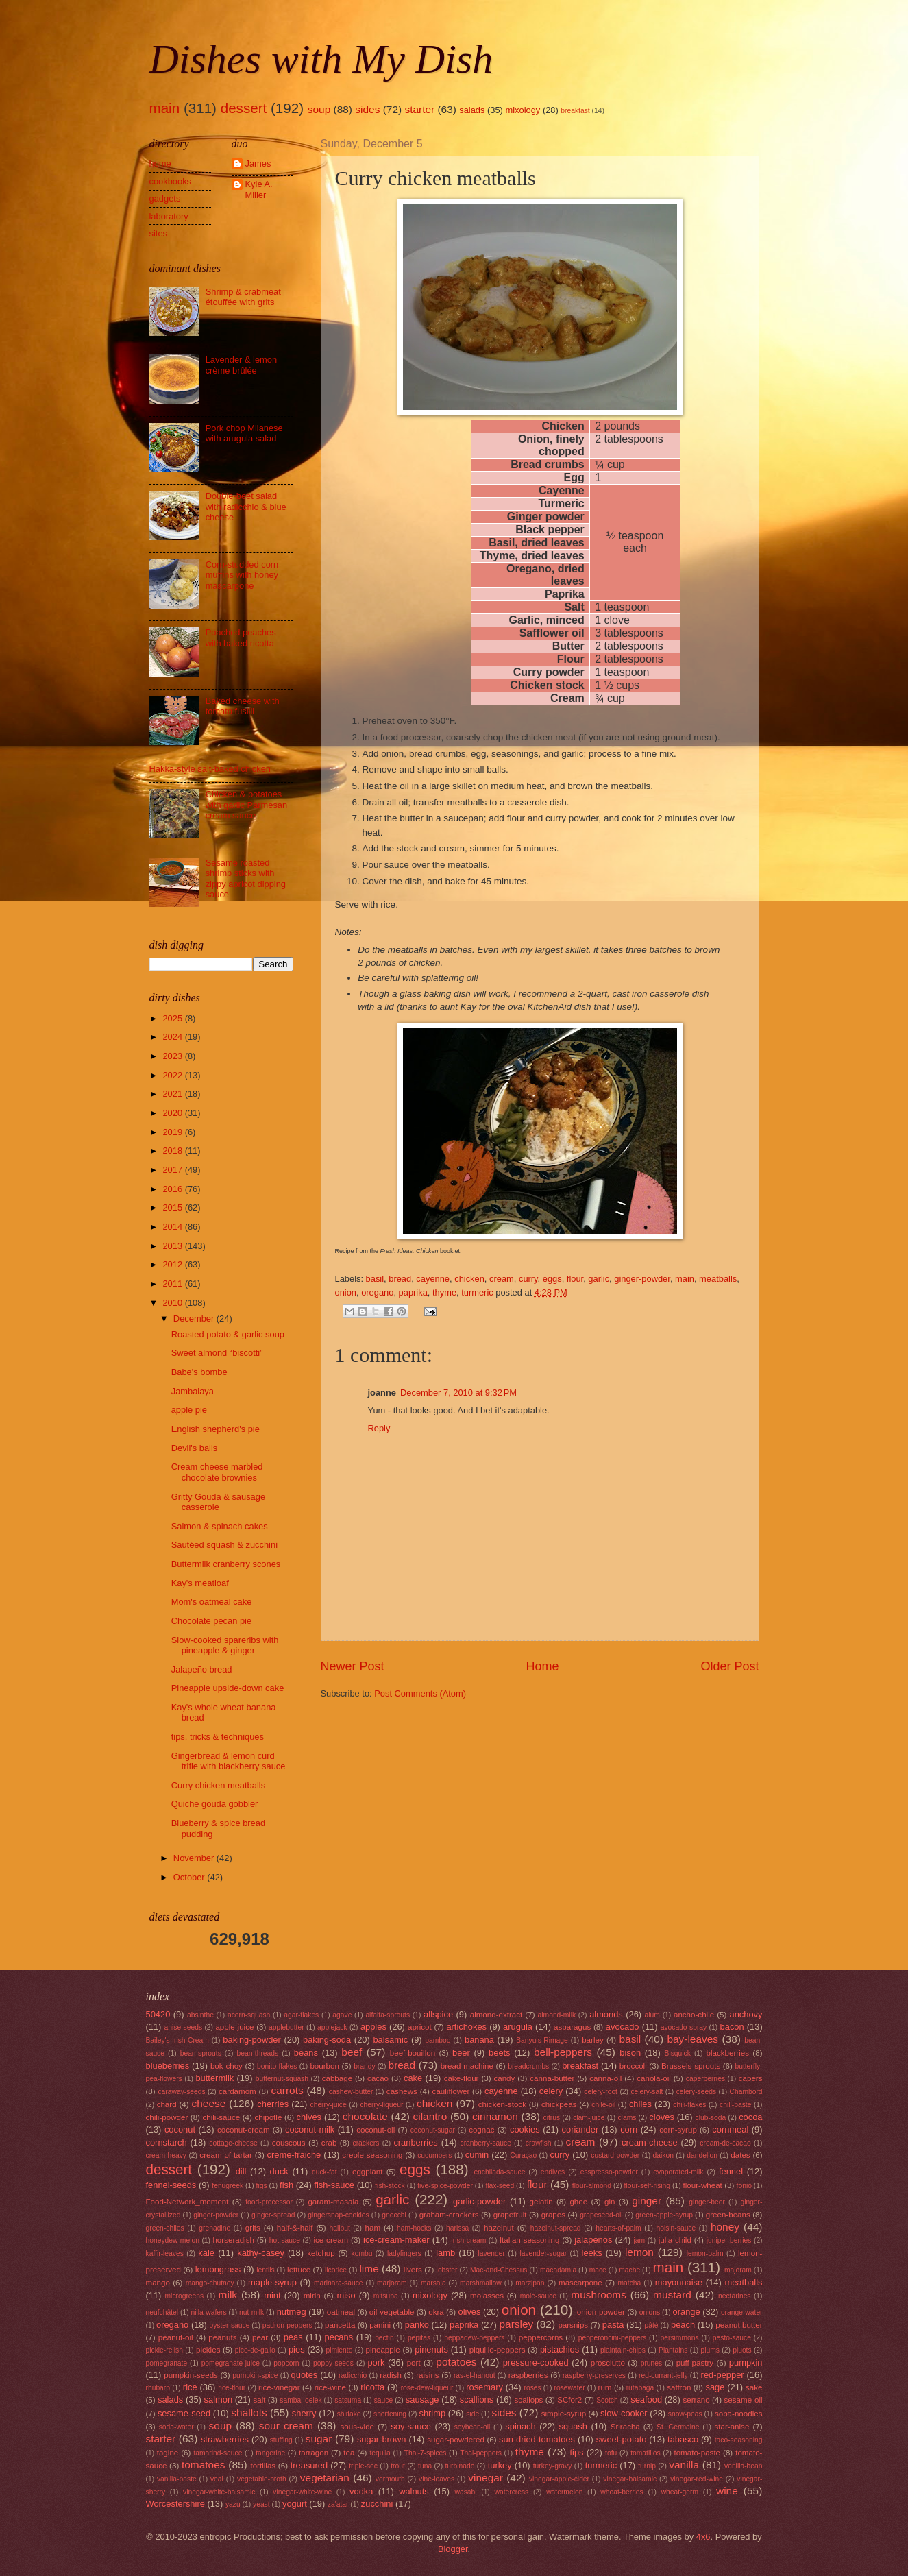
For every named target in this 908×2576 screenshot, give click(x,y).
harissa (457, 2228)
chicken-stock (502, 2104)
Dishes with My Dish (321, 59)
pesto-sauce (732, 2338)
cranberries (415, 2142)
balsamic (390, 2039)
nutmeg (291, 2312)
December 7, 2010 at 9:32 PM (458, 1392)
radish (391, 2375)
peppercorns (541, 2337)
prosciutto (608, 2363)
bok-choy (226, 2066)
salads (471, 110)
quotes (304, 2375)
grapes (553, 2215)
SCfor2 (569, 2400)
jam (640, 2240)
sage (714, 2387)
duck (279, 2171)
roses (532, 2388)
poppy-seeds (333, 2363)
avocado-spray (684, 2027)
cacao (378, 2078)
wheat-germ (679, 2492)
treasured (309, 2465)
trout (398, 2466)
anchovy (745, 2014)
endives (553, 2172)
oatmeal (341, 2312)
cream (501, 1279)
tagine (168, 2453)
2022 (173, 1075)
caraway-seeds (181, 2091)
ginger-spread (273, 2215)
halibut (339, 2228)
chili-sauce (222, 2117)
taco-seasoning (739, 2440)
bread (400, 1279)
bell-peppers (563, 2052)
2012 (173, 1264)
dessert (244, 108)
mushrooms (598, 2294)
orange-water (742, 2312)
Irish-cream (469, 2240)
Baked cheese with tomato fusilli (243, 706)
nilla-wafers (209, 2312)
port (414, 2363)
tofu (611, 2453)
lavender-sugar (543, 2253)
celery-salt (646, 2091)
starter (419, 109)
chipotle (268, 2117)
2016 (173, 1189)
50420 (158, 2014)
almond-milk (557, 2015)
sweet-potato (621, 2439)
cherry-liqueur (381, 2105)
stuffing (281, 2440)
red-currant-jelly (663, 2375)
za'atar (338, 2504)
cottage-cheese (233, 2143)
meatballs (718, 1279)
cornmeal (730, 2129)
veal (216, 2479)
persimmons (680, 2338)
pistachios (559, 2349)
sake (754, 2387)
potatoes (456, 2362)
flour (575, 1279)
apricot (420, 2027)
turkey (500, 2465)
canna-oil (605, 2078)
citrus (552, 2118)
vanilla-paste (177, 2479)
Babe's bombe (199, 1372)
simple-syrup (564, 2413)
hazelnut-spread (555, 2228)
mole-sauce (538, 2296)
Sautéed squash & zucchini (224, 1545)
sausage (422, 2399)
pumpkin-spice (255, 2375)
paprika (413, 1292)
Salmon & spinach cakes (219, 1526)
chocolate (365, 2116)
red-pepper (722, 2375)
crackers (366, 2143)
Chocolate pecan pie (211, 1621)
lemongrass (218, 2269)
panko (417, 2325)
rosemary (484, 2387)
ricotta (372, 2387)
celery (551, 2091)
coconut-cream (243, 2130)
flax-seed (499, 2185)
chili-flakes (689, 2105)
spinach (520, 2426)
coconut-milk (309, 2129)
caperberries (705, 2078)
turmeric (477, 1292)
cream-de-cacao (725, 2143)
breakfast (575, 110)
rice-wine (330, 2387)
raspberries (528, 2375)
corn (628, 2129)
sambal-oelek (300, 2400)
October (190, 1877)
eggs (552, 1279)
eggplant (367, 2171)
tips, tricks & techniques (217, 1736)
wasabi (465, 2492)
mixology (522, 110)
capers (751, 2078)
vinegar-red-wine (696, 2479)
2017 (173, 1170)
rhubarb (158, 2388)
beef (351, 2052)
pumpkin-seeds (191, 2375)
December (195, 1318)
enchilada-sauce (499, 2172)
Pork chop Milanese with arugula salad (244, 433)
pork (375, 2362)
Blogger (453, 2549)
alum (652, 2015)
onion (346, 1292)
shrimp (432, 2413)
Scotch (606, 2400)
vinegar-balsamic (630, 2479)
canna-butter (552, 2078)
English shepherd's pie (215, 1429)
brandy (364, 2066)
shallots (249, 2412)
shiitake (349, 2414)
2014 (173, 1227)
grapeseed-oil (601, 2215)
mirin (312, 2296)
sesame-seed (184, 2413)
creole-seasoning (372, 2155)
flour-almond (591, 2185)
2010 (173, 1303)
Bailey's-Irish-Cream (177, 2040)
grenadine (214, 2228)
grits (252, 2228)
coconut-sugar (432, 2130)
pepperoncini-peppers (612, 2338)
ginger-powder (642, 1279)
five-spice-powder (445, 2185)
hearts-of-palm (618, 2228)
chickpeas (559, 2104)
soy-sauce (411, 2426)
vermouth (390, 2479)
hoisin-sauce (676, 2228)
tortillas (262, 2466)
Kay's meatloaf (200, 1583)
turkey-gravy (552, 2466)
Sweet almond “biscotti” (217, 1353)
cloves (661, 2117)
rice (190, 2387)
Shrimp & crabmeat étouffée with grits (243, 297)
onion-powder (601, 2312)
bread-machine (467, 2066)
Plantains (673, 2350)
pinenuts (431, 2349)
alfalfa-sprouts (387, 2015)
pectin (384, 2338)
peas (293, 2337)
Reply (379, 1428)
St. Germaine (678, 2427)
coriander (580, 2129)
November (195, 1858)
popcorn (286, 2363)
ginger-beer (707, 2202)
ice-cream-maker (396, 2240)
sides (367, 109)
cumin (477, 2155)
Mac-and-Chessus (499, 2270)
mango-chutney (210, 2283)
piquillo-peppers (497, 2350)
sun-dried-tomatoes (537, 2439)
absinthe (200, 2015)
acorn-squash (249, 2015)
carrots (287, 2090)
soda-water (176, 2427)
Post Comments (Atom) (420, 1693)
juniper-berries (729, 2240)
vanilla (684, 2464)
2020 (173, 1113)
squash (573, 2426)
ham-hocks (414, 2228)
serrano (696, 2400)
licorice (336, 2270)
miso (345, 2295)
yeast (261, 2504)
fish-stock (390, 2185)
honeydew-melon (172, 2240)
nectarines (734, 2296)
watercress (511, 2492)
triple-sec (363, 2466)
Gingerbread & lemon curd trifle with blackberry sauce (228, 1761)
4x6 (703, 2536)
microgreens (184, 2296)
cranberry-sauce (485, 2143)
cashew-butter (351, 2091)
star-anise (732, 2426)
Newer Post (352, 1666)
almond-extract (496, 2014)
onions (649, 2312)
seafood (646, 2399)
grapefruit (510, 2215)
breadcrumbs (528, 2066)
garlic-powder (479, 2201)
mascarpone (580, 2283)
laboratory (168, 216)
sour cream (286, 2425)
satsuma (347, 2400)
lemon (639, 2252)
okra (436, 2312)
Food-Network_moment (187, 2202)
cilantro (430, 2116)
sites (158, 233)
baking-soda (327, 2039)
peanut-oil (175, 2337)
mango (158, 2283)
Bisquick (678, 2053)
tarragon (313, 2453)
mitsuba (385, 2296)
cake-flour (461, 2078)
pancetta (340, 2325)
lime (368, 2268)
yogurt (294, 2504)
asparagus (572, 2027)
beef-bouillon (412, 2053)
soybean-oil (472, 2427)
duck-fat (324, 2172)
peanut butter (738, 2325)
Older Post (729, 1666)
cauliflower (451, 2091)
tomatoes (203, 2464)
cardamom (237, 2091)
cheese (209, 2103)
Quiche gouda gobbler (214, 1804)
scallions (476, 2399)
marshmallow (481, 2283)
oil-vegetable (392, 2312)
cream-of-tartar (225, 2155)
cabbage (337, 2078)
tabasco (682, 2439)
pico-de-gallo (255, 2350)
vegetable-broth (261, 2479)
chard (167, 2104)
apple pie (189, 1410)
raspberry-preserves (594, 2375)
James (258, 163)
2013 (173, 1246)
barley (593, 2040)
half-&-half (295, 2228)
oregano (377, 1292)
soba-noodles (739, 2413)
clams (626, 2118)
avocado (622, 2026)
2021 (173, 1094)
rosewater (569, 2388)
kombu (362, 2253)
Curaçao (523, 2155)
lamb (445, 2253)
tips (576, 2452)
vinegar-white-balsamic (219, 2492)
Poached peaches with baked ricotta (241, 637)
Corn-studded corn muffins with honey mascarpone (242, 575)
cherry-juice (328, 2105)
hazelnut (499, 2228)
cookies (525, 2129)
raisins (427, 2375)
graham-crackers (449, 2215)
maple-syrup (272, 2282)
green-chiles (165, 2228)
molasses (487, 2296)
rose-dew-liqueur (427, 2388)
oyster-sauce (229, 2325)
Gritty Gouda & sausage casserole (218, 1502)
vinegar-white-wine (302, 2492)
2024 (173, 1037)
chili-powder (167, 2117)
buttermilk (214, 2078)
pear (260, 2337)
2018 (173, 1150)
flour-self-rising (647, 2185)
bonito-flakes (277, 2066)
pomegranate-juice (230, 2363)
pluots (742, 2350)
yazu (233, 2504)
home (160, 163)
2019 (173, 1132)
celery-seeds (696, 2091)
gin (609, 2202)
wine (727, 2490)
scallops (529, 2400)
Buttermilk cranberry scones (226, 1564)
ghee (578, 2202)
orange (686, 2312)
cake (413, 2078)
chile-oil (603, 2105)
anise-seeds (183, 2027)
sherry (304, 2413)
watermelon (564, 2492)
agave (342, 2015)
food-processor (269, 2202)
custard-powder (615, 2155)
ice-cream (330, 2240)
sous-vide (357, 2426)
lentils (265, 2270)
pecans (339, 2337)
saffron (679, 2387)
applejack (332, 2027)
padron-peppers (287, 2325)
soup (319, 109)
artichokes (466, 2026)
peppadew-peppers (474, 2338)
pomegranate (167, 2363)
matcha (629, 2283)
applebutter (286, 2027)
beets (500, 2053)
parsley (516, 2324)
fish (286, 2185)
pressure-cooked (536, 2362)
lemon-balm (705, 2253)
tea (348, 2453)
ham (373, 2228)
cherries (273, 2104)
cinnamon (495, 2116)
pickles (208, 2350)
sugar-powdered (455, 2439)
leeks (592, 2253)
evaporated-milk (678, 2172)
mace (597, 2270)
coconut (179, 2129)
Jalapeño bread (201, 1669)
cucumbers (434, 2155)
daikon (663, 2155)
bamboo (437, 2040)
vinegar (485, 2477)
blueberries (168, 2066)
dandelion (702, 2155)
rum (605, 2387)
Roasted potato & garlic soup (227, 1334)
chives (309, 2117)
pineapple (383, 2350)
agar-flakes (301, 2015)
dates (740, 2155)
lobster (447, 2270)
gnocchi (394, 2215)
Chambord (746, 2091)
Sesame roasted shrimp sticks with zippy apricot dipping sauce (246, 878)
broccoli (633, 2066)
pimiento (339, 2350)
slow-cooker (624, 2413)
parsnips (573, 2325)
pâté (652, 2325)
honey (725, 2227)
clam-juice (588, 2118)
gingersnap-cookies (338, 2215)
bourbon (324, 2066)
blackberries (728, 2053)
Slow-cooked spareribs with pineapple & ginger (225, 1645)
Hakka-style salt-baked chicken (210, 769)
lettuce (298, 2269)
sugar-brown (381, 2439)
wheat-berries (621, 2492)
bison (630, 2053)
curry (528, 1279)
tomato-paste (697, 2453)
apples (373, 2026)
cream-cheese (650, 2142)
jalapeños (593, 2240)
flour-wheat (702, 2185)
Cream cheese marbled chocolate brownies (217, 1471)
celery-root (600, 2091)
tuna (425, 2466)
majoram (738, 2270)
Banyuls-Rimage (542, 2040)
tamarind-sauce (217, 2453)
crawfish (539, 2143)
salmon (218, 2399)
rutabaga (640, 2388)
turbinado (459, 2466)
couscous (289, 2143)
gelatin (541, 2202)
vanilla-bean (743, 2466)
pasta (613, 2325)
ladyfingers (404, 2253)
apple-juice (234, 2027)
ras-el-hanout (474, 2375)
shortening (389, 2414)
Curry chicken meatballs (218, 1785)
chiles (640, 2104)
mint (272, 2295)
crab (329, 2143)
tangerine (270, 2453)
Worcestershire (175, 2504)
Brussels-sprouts (690, 2066)
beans (306, 2053)
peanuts (222, 2337)
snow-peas (685, 2414)
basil (375, 1279)
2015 (173, 1207)
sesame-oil (743, 2400)
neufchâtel (162, 2312)
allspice (438, 2014)
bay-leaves (692, 2039)
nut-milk (251, 2312)
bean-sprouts (200, 2053)
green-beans (728, 2215)
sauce (383, 2400)
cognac (481, 2130)
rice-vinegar (279, 2387)
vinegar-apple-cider (559, 2479)
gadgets (165, 198)
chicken (469, 1279)
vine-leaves (436, 2479)
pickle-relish (164, 2350)
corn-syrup (678, 2130)
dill (241, 2171)
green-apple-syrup (664, 2215)
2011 (173, 1283)
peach (683, 2325)
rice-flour (231, 2388)
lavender (491, 2253)
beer (461, 2053)
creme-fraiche (294, 2155)
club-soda (711, 2118)
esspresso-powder (609, 2172)
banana (479, 2039)
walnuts (414, 2491)
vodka (361, 2491)
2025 (173, 1018)
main (164, 108)
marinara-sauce (338, 2283)
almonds (606, 2014)
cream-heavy (166, 2155)
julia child (675, 2240)
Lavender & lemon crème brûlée (242, 364)
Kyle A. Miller (259, 189)
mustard (672, 2294)
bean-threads (257, 2053)
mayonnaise (678, 2282)
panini (380, 2325)
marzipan (529, 2283)
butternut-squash (282, 2078)
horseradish (233, 2240)
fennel (731, 2171)
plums (710, 2350)
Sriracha (625, 2426)
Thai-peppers (481, 2453)
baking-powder (251, 2039)
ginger (646, 2201)
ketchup (321, 2253)
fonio (744, 2185)
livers (413, 2269)
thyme (444, 1292)
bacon (732, 2026)
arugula (517, 2026)
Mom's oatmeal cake (211, 1601)
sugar (319, 2438)
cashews (401, 2091)
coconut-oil (375, 2130)
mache (629, 2270)
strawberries (225, 2439)
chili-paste (735, 2105)
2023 (173, 1056)
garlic (598, 1279)
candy (504, 2078)
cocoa (750, 2117)
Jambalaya (192, 1391)
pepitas (419, 2338)
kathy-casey (260, 2253)
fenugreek (227, 2185)
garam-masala (333, 2202)
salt (259, 2400)
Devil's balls (194, 1448)
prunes (651, 2363)
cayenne (433, 1279)
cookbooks (170, 181)
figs (261, 2185)
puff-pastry (695, 2363)
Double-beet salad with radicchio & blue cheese (246, 506)
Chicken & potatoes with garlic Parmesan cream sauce (247, 805)
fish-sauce (334, 2185)
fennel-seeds (171, 2185)
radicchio (353, 2375)
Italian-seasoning (530, 2240)
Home (542, 1666)
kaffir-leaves (165, 2253)
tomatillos (645, 2453)
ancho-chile (694, 2014)
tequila (379, 2453)
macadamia (558, 2270)
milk (228, 2294)
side (472, 2414)
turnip (647, 2466)
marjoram (391, 2283)
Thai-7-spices (425, 2453)
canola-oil (654, 2078)
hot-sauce (284, 2240)
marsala (433, 2283)
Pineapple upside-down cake (227, 1688)
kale (206, 2253)
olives (469, 2312)
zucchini (377, 2504)
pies (297, 2349)
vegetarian (324, 2477)
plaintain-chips (623, 2350)
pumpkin (746, 2362)
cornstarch (166, 2142)
